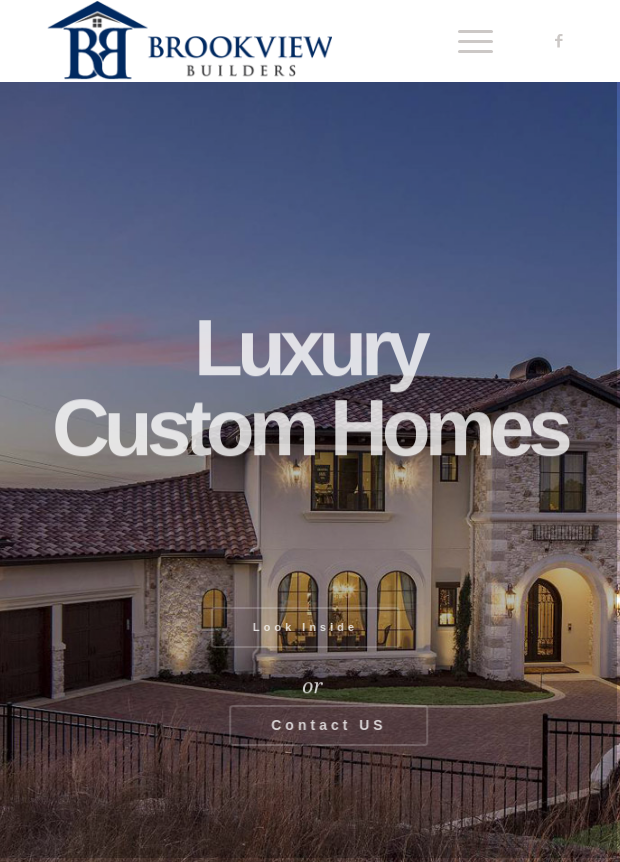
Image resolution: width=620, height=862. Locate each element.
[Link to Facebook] (559, 41)
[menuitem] (465, 41)
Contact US (333, 725)
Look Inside (300, 627)
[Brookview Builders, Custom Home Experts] (258, 41)
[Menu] (465, 41)
